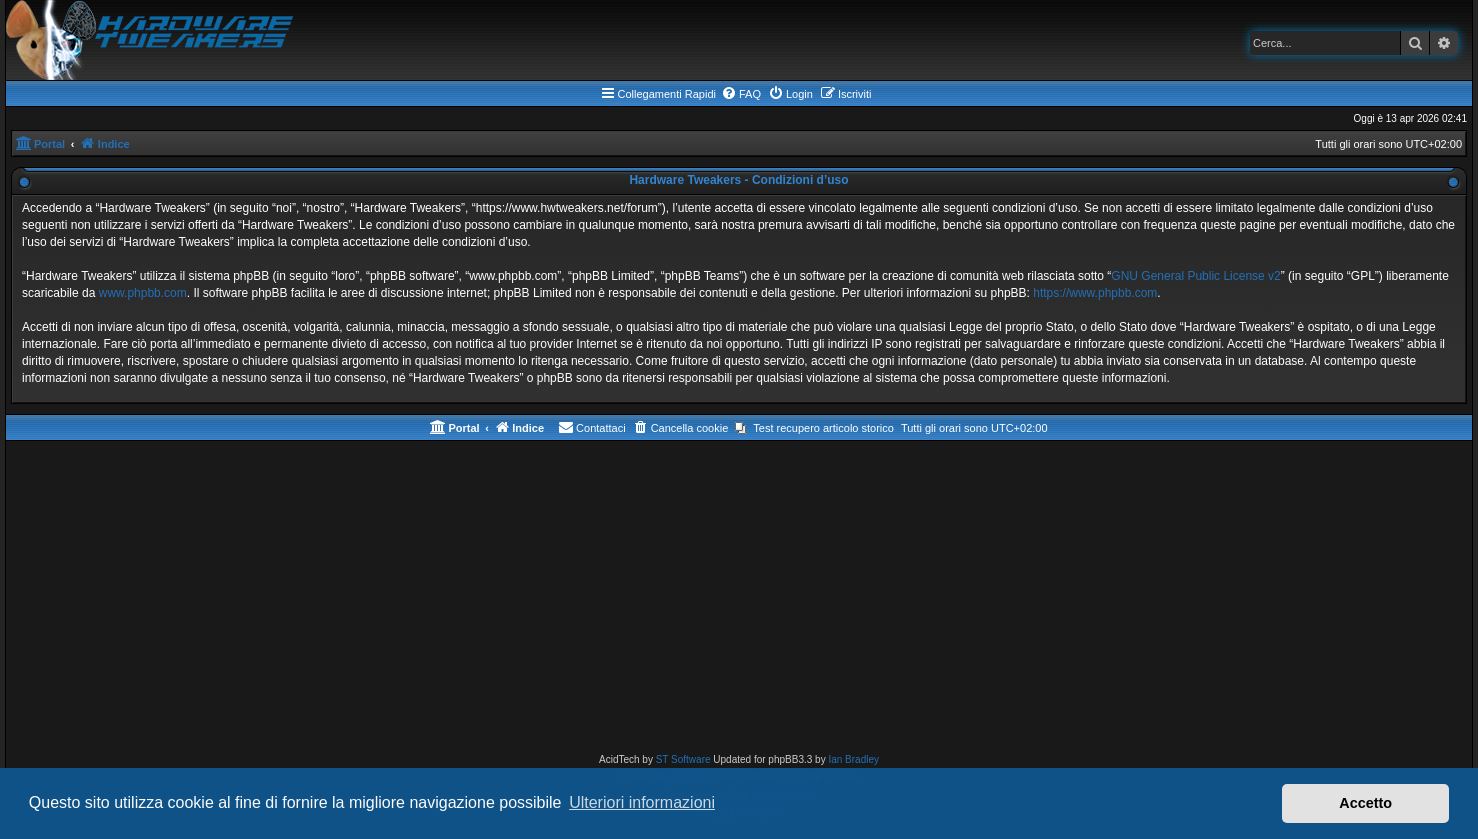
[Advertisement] (739, 601)
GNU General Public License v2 (1195, 276)
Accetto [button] (1365, 803)
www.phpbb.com (143, 293)
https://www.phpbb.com (1095, 293)
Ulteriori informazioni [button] (642, 802)
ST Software (683, 759)
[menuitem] (741, 94)
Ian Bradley (853, 759)
